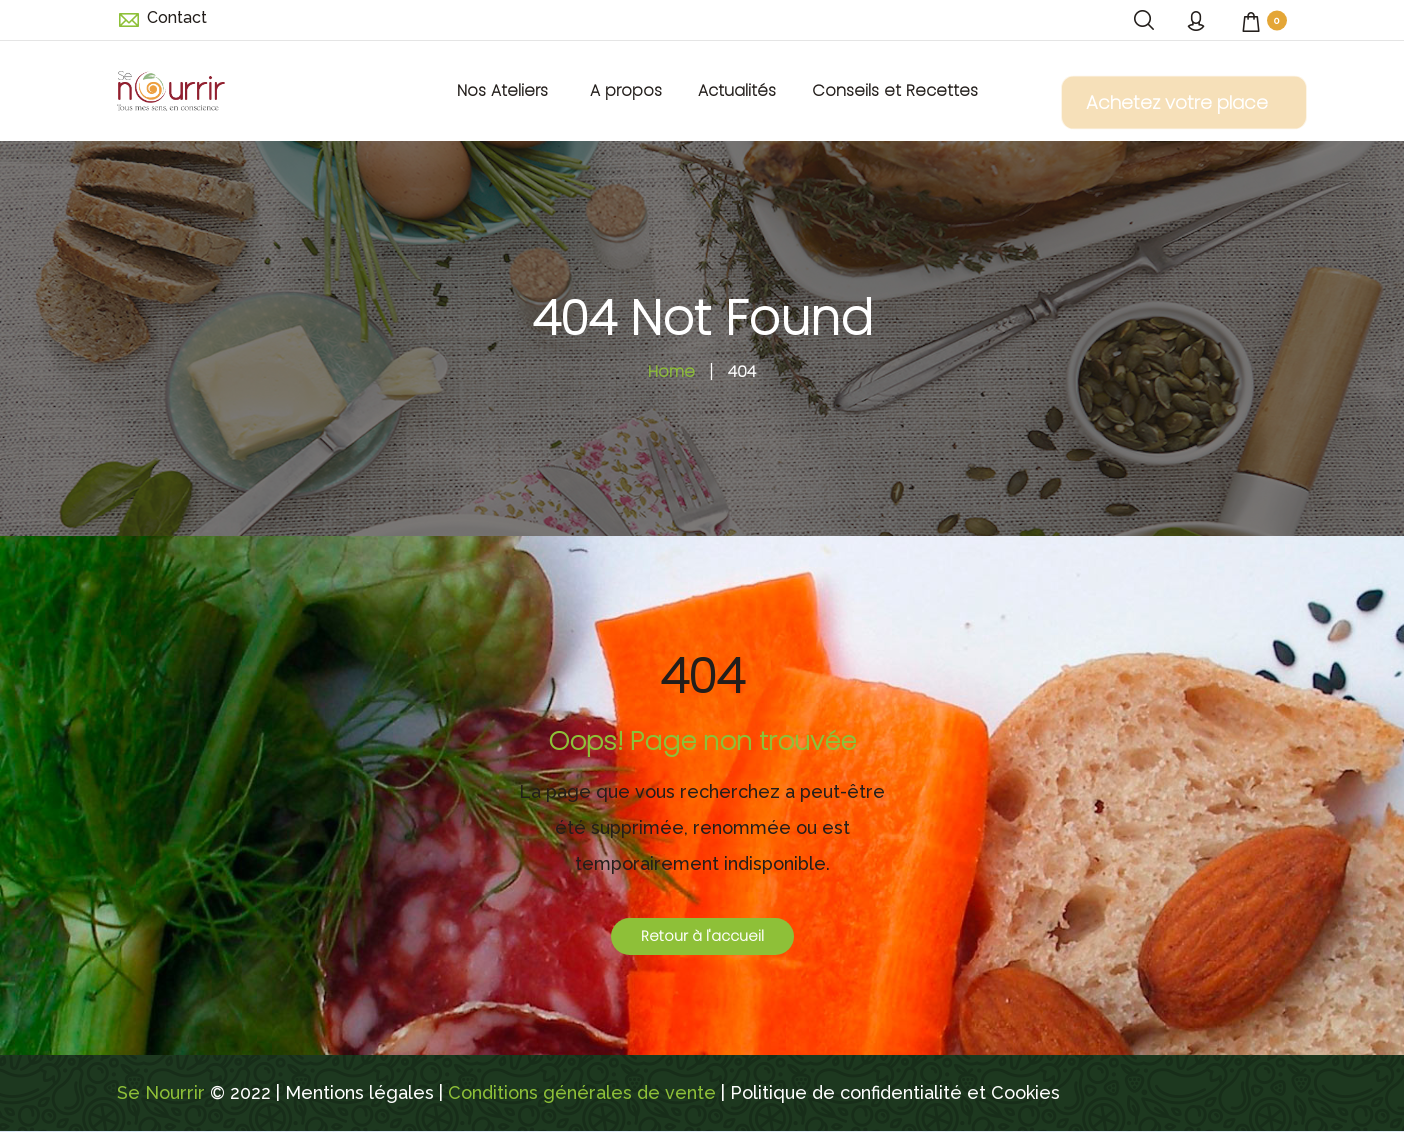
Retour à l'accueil (702, 936)
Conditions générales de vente (582, 1092)
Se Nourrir (161, 1092)
